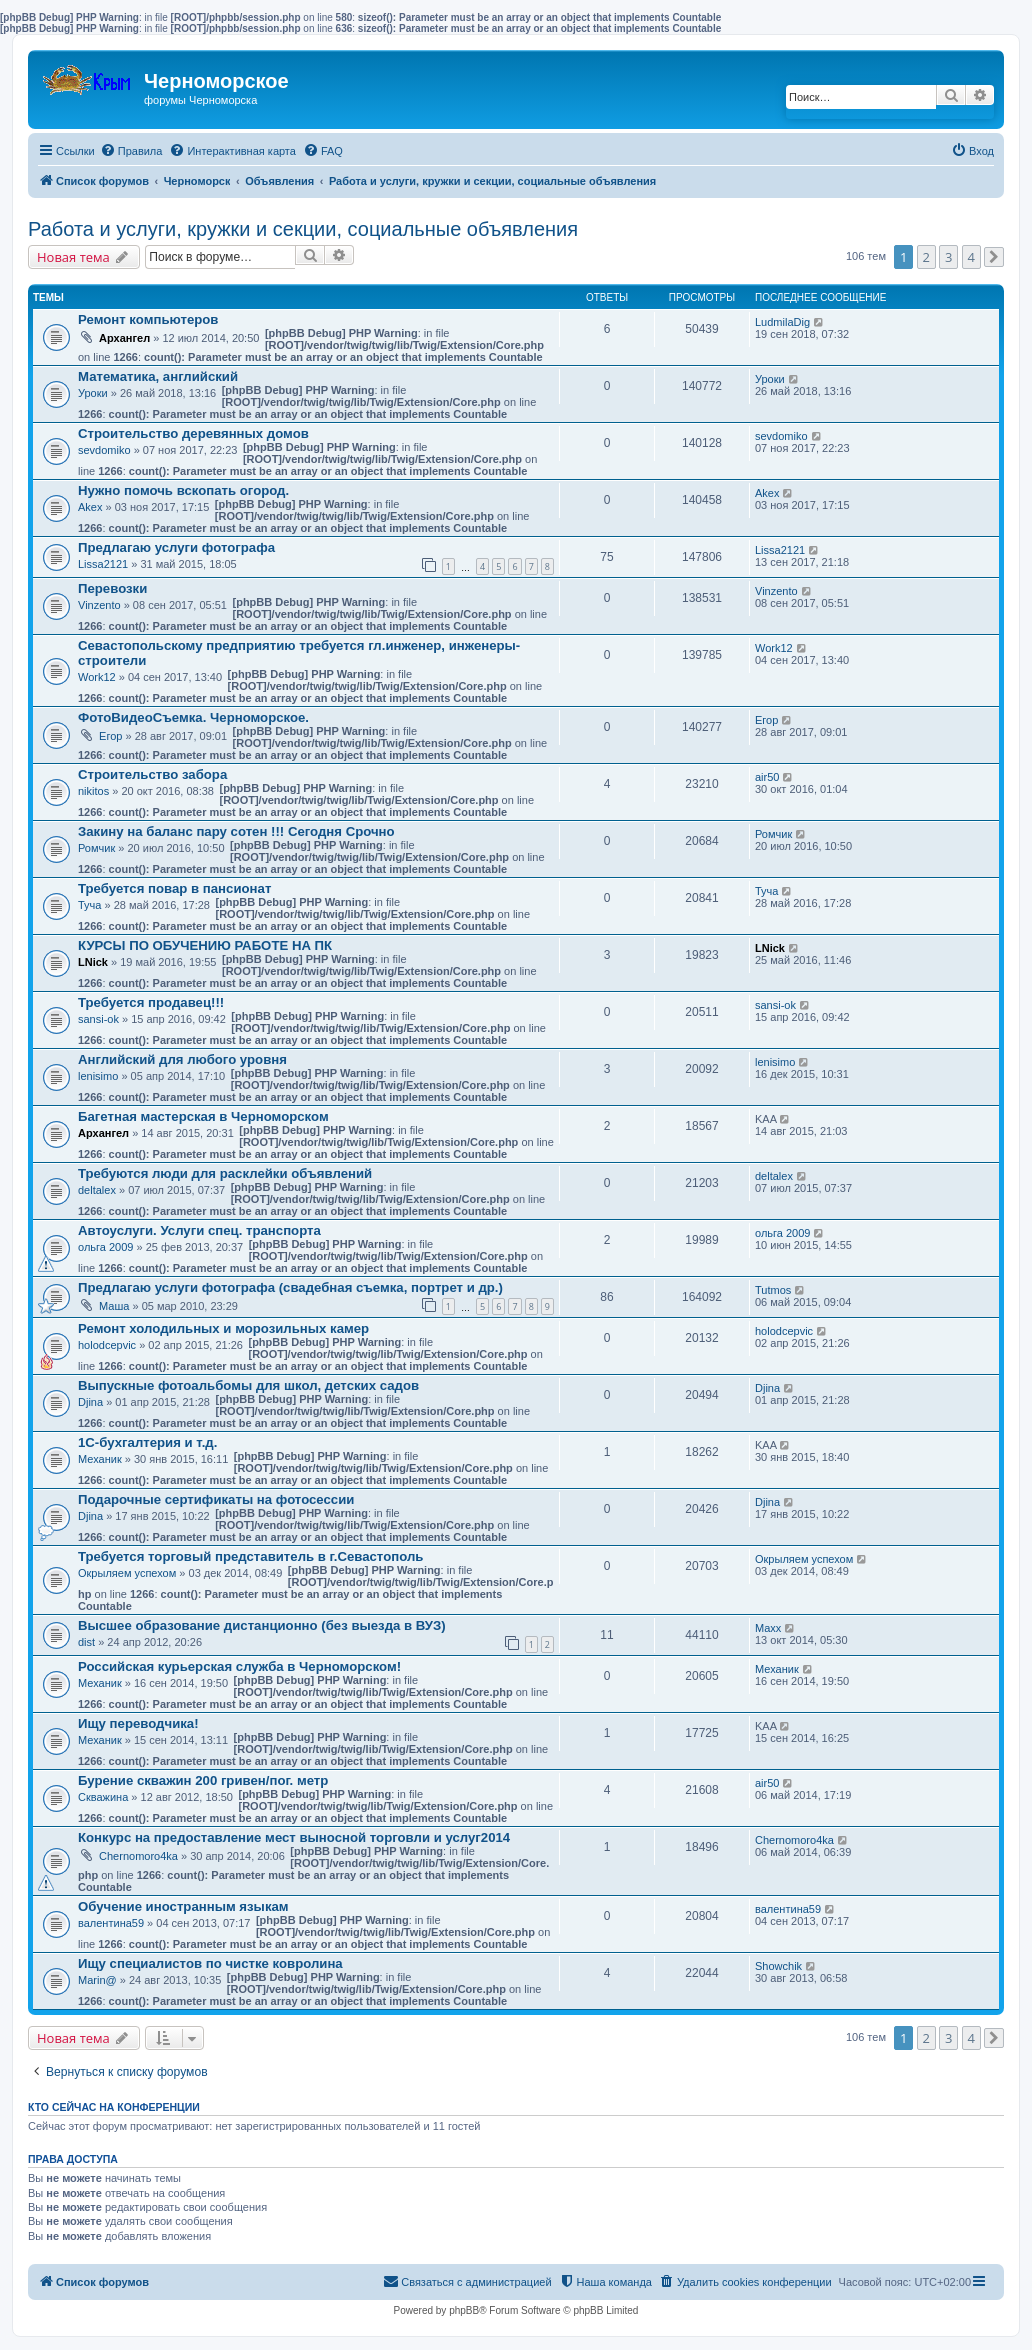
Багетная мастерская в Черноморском (203, 1116)
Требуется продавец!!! (151, 1002)
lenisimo (98, 1076)
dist (86, 1642)
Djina (90, 1402)
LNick (93, 962)
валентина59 (111, 1923)
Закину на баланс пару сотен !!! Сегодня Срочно (236, 831)
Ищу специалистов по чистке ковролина (210, 1963)
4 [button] (971, 257)
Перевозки (112, 588)
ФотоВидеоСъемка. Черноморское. (193, 717)
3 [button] (948, 257)
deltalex (97, 1190)
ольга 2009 (105, 1247)
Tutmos (773, 1290)
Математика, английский (158, 376)
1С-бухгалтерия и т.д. (147, 1442)
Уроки (93, 393)
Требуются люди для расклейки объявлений (225, 1173)
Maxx (768, 1628)
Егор (110, 736)
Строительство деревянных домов (193, 433)
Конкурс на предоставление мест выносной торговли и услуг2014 (294, 1837)
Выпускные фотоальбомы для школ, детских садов (248, 1385)
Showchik (778, 1966)
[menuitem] (131, 151)
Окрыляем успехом (127, 1573)
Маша (114, 1306)
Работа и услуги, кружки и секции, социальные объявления (303, 229)
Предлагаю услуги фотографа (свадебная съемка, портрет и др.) (290, 1287)
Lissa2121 (103, 564)
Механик (100, 1459)
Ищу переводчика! (138, 1723)
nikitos (93, 791)
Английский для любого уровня (182, 1059)
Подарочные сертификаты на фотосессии (216, 1499)
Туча (89, 905)
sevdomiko (104, 450)
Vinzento (99, 605)
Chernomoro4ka (138, 1856)
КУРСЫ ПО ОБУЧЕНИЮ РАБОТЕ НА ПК (205, 945)
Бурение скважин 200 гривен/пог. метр (203, 1780)
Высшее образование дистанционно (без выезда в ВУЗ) (262, 1625)
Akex (90, 507)
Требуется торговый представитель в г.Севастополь (250, 1556)
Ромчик (96, 848)
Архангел (124, 338)
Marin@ (97, 1980)
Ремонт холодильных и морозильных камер (223, 1328)
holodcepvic (107, 1345)
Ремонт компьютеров (148, 319)
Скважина (103, 1797)
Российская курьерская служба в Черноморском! (239, 1666)
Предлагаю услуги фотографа (176, 547)
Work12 (97, 677)
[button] (994, 257)
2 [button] (926, 257)
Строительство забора (152, 774)
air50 (767, 777)
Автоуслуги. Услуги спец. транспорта (199, 1230)
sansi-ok (98, 1019)
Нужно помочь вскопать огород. (183, 490)
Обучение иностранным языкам (183, 1906)
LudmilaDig (782, 322)
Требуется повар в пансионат (174, 888)
